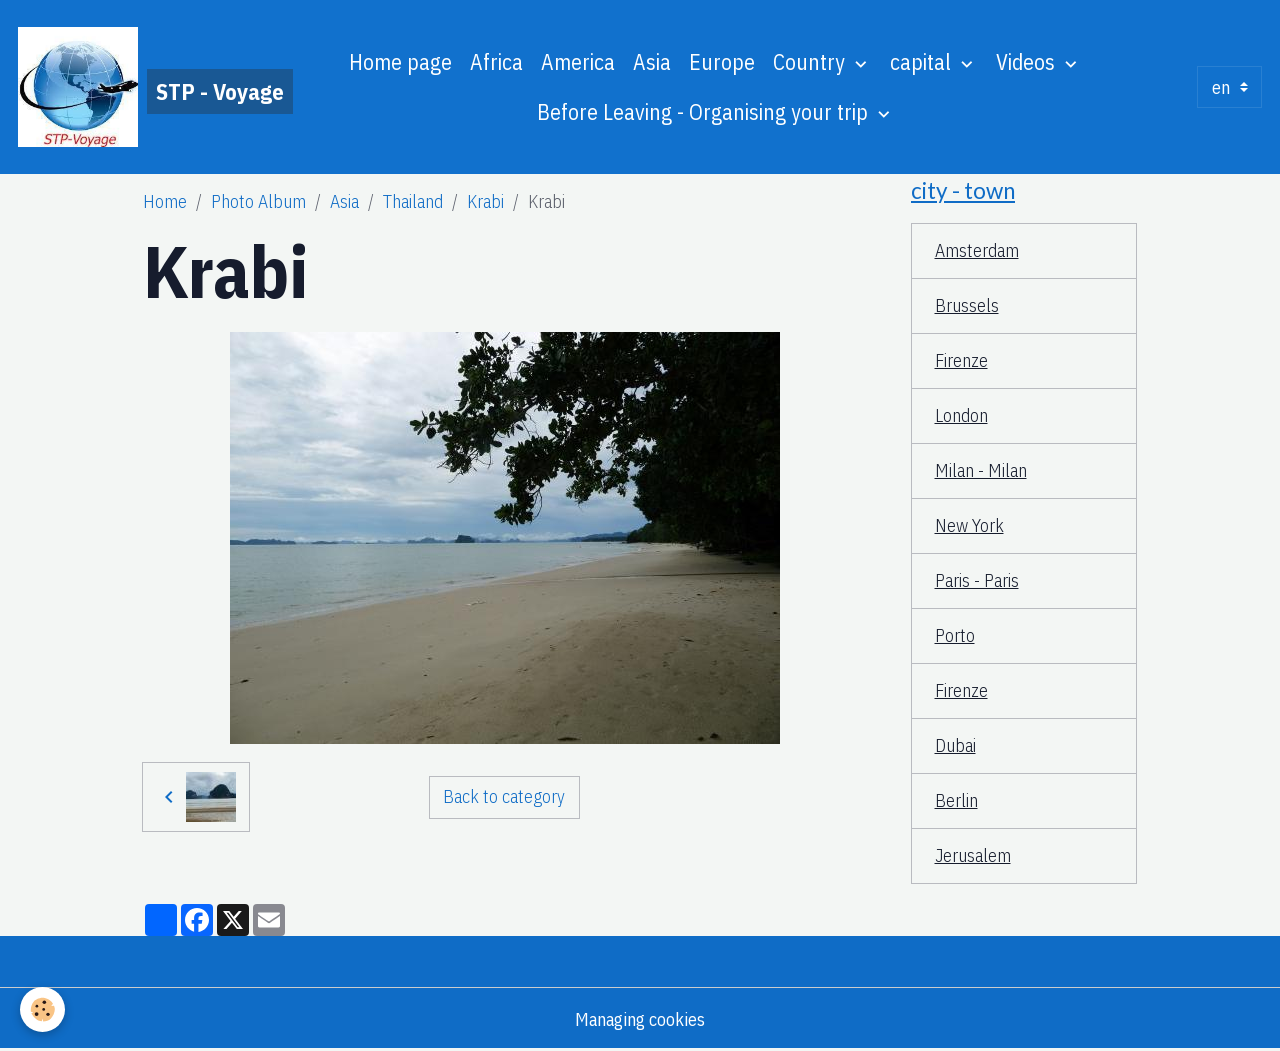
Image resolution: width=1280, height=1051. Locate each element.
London (961, 415)
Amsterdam (977, 250)
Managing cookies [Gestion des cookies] (640, 1019)
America (578, 62)
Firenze (961, 360)
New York (969, 525)
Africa (496, 62)
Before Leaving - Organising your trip (705, 112)
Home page (400, 62)
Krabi (485, 201)
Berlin (956, 800)
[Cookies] (42, 1009)
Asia (652, 62)
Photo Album (258, 201)
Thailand (413, 201)
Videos (1028, 62)
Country (811, 62)
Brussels (967, 305)
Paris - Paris (977, 580)
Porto (955, 635)
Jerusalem (973, 855)
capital (923, 62)
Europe (722, 62)
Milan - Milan (981, 470)
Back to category (504, 796)
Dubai (955, 745)
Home (165, 201)
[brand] (131, 87)
